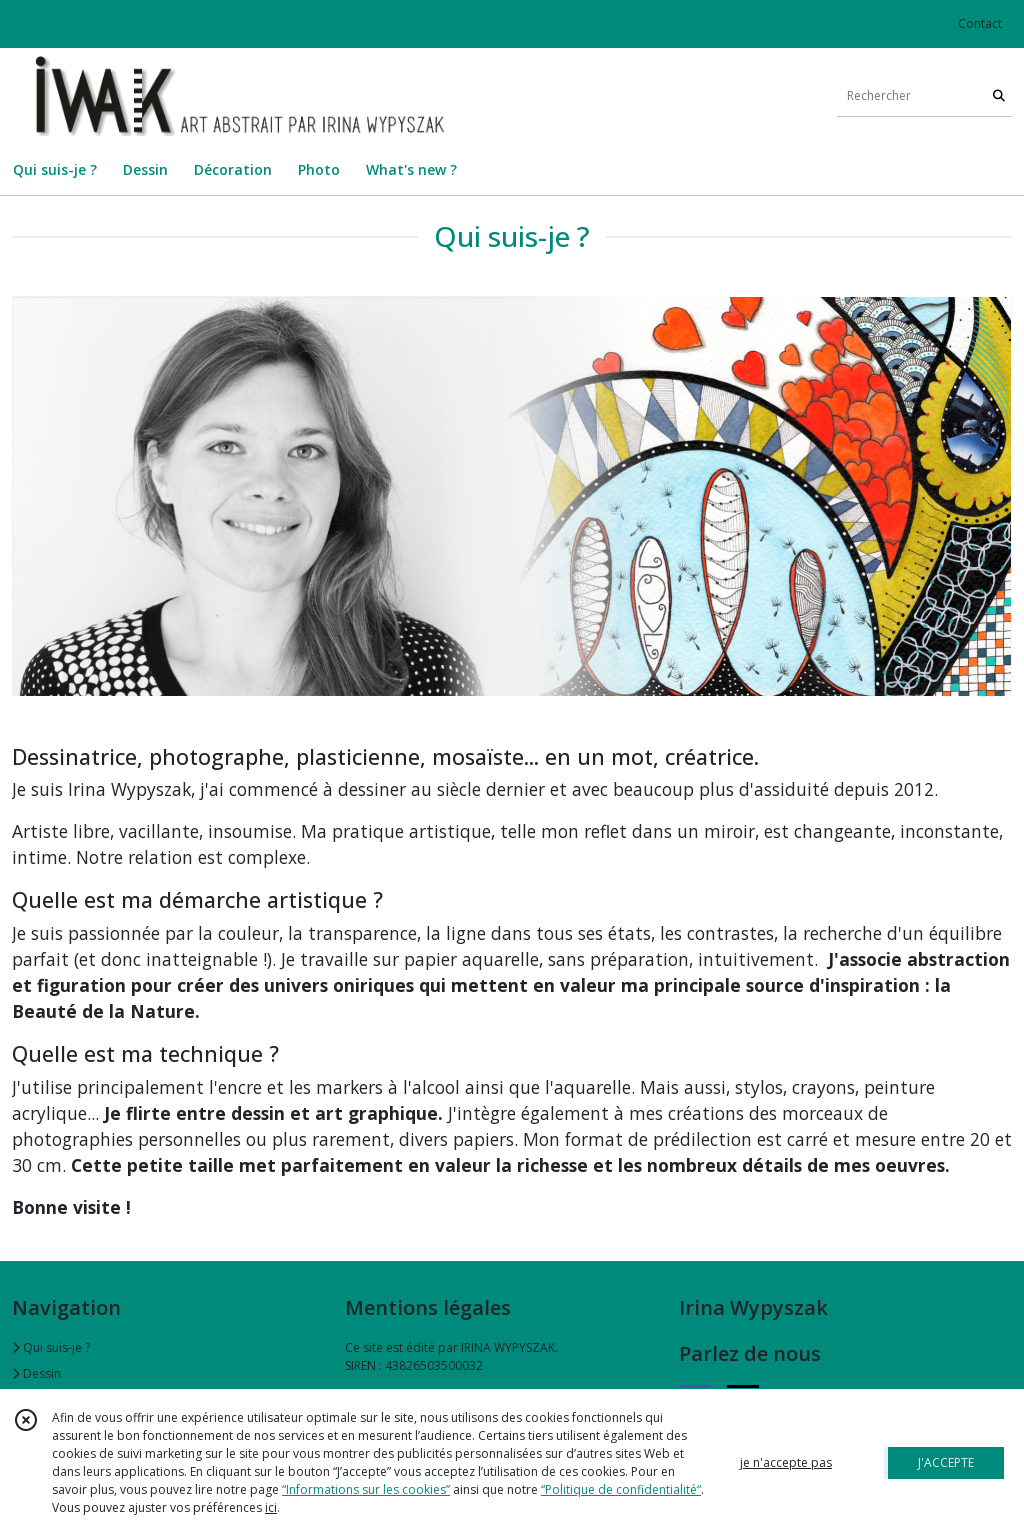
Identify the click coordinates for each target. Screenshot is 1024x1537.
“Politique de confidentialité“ (621, 1489)
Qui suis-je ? (51, 1347)
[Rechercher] (999, 96)
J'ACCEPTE (946, 1462)
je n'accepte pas (786, 1462)
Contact (980, 23)
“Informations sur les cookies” (366, 1489)
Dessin (36, 1373)
